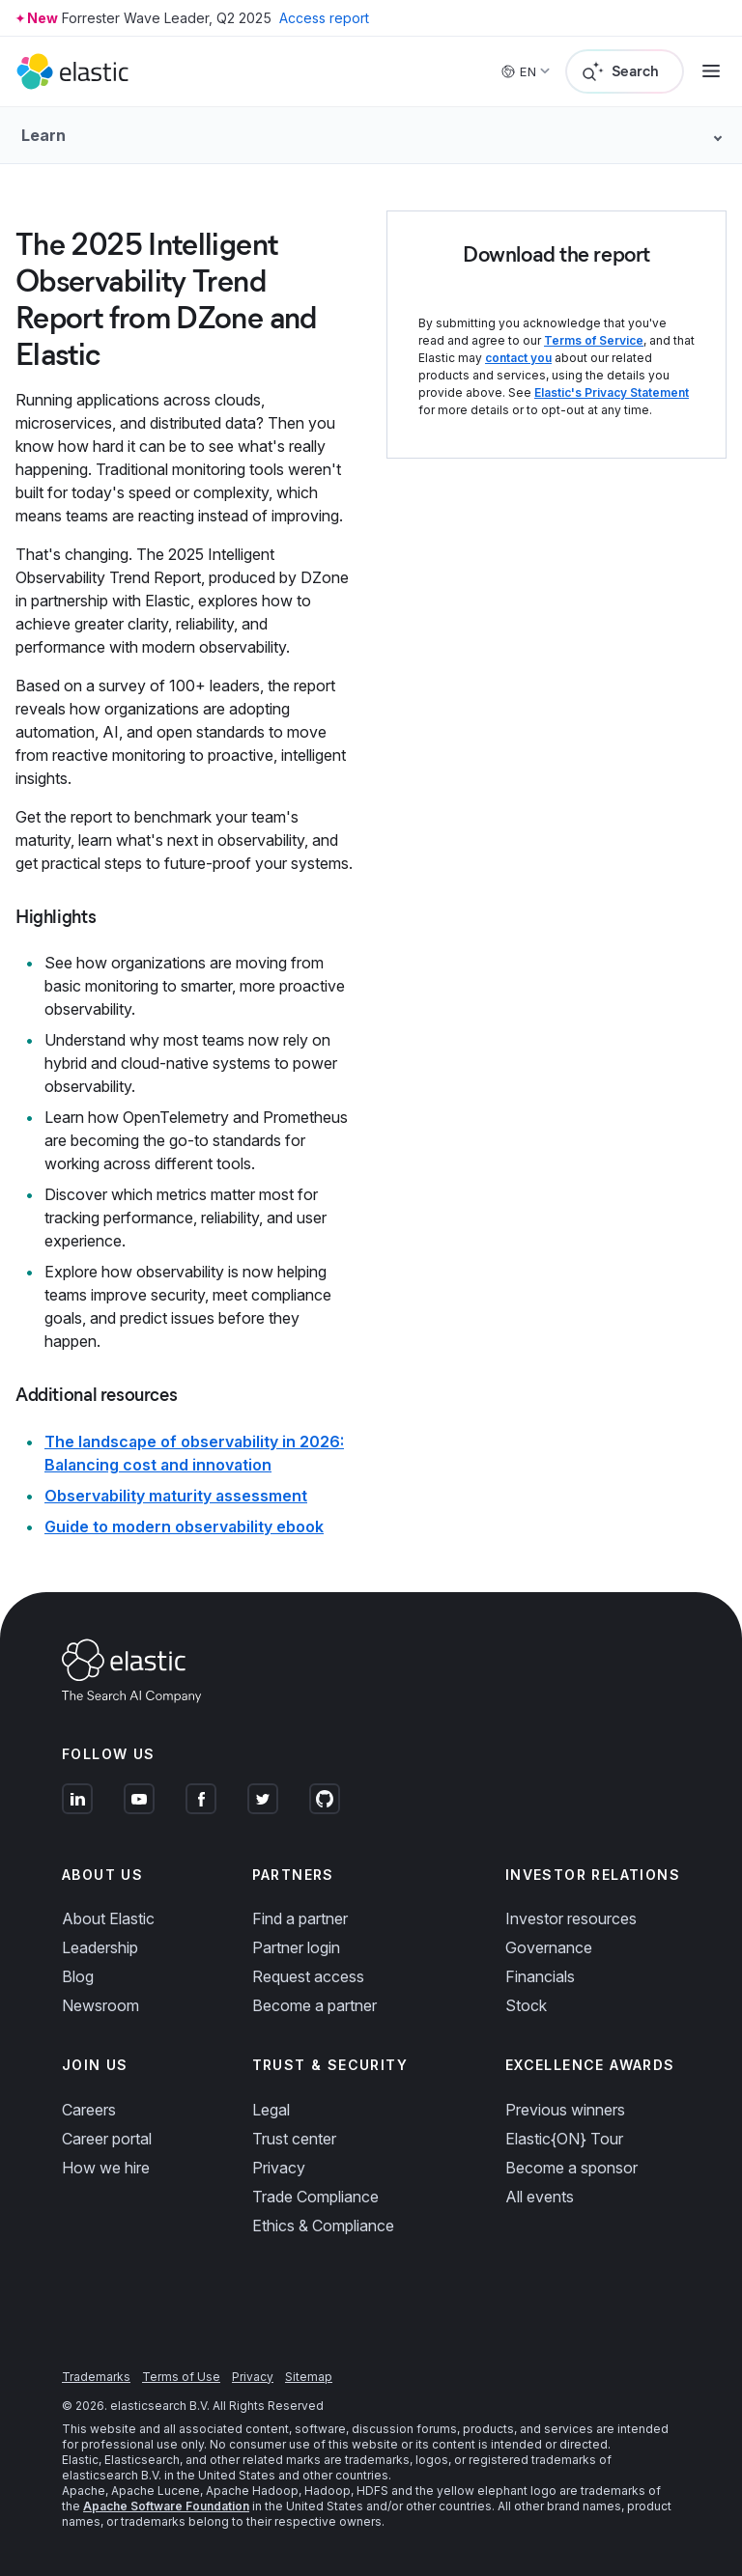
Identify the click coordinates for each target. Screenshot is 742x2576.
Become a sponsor (571, 2167)
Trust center (294, 2138)
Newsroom (100, 2005)
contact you (518, 357)
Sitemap (308, 2376)
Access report (324, 18)
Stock (526, 2005)
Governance (548, 1947)
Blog (78, 1976)
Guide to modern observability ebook (184, 1526)
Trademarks (96, 2376)
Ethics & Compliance (323, 2225)
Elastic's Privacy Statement (611, 392)
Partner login (296, 1947)
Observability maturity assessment (175, 1495)
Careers (89, 2109)
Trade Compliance (315, 2196)
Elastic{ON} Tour (564, 2138)
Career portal (107, 2138)
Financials (540, 1976)
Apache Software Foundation (166, 2506)
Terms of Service (593, 340)
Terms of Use (181, 2376)
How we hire (106, 2167)
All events (539, 2196)
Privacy (278, 2167)
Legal (271, 2109)
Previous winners (565, 2109)
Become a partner (314, 2005)
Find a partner (300, 1918)
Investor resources (571, 1918)
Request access (308, 1976)
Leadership (100, 1947)
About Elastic (108, 1918)
